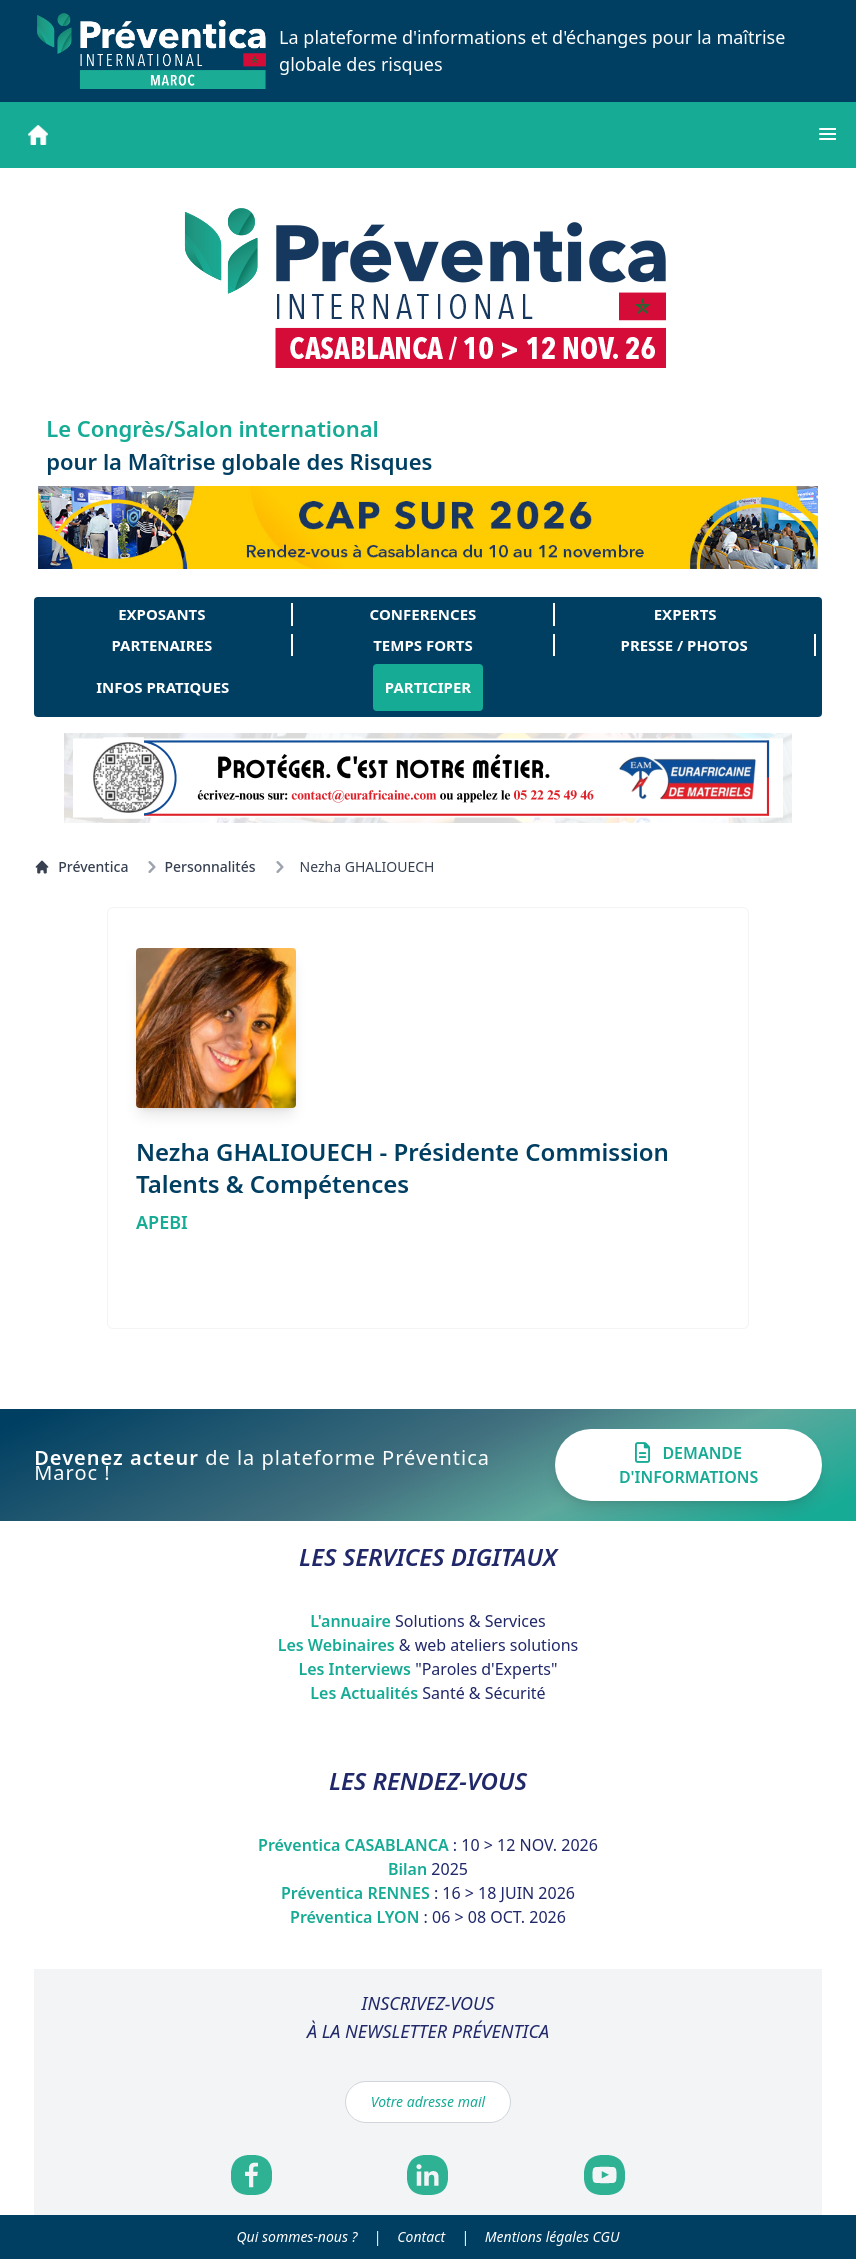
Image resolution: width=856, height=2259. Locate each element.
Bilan (428, 1869)
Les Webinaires (428, 1645)
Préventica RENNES (428, 1893)
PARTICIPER (428, 687)
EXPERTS (685, 614)
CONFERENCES (423, 614)
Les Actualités (427, 1693)
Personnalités (209, 866)
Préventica (81, 866)
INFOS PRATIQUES (162, 687)
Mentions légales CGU (552, 2236)
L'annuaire (428, 1621)
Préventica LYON (428, 1917)
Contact (421, 2236)
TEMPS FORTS (423, 645)
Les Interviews (427, 1669)
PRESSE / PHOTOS (684, 645)
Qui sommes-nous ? (297, 2236)
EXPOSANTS (161, 614)
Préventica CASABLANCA (428, 1845)
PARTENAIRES (161, 645)
